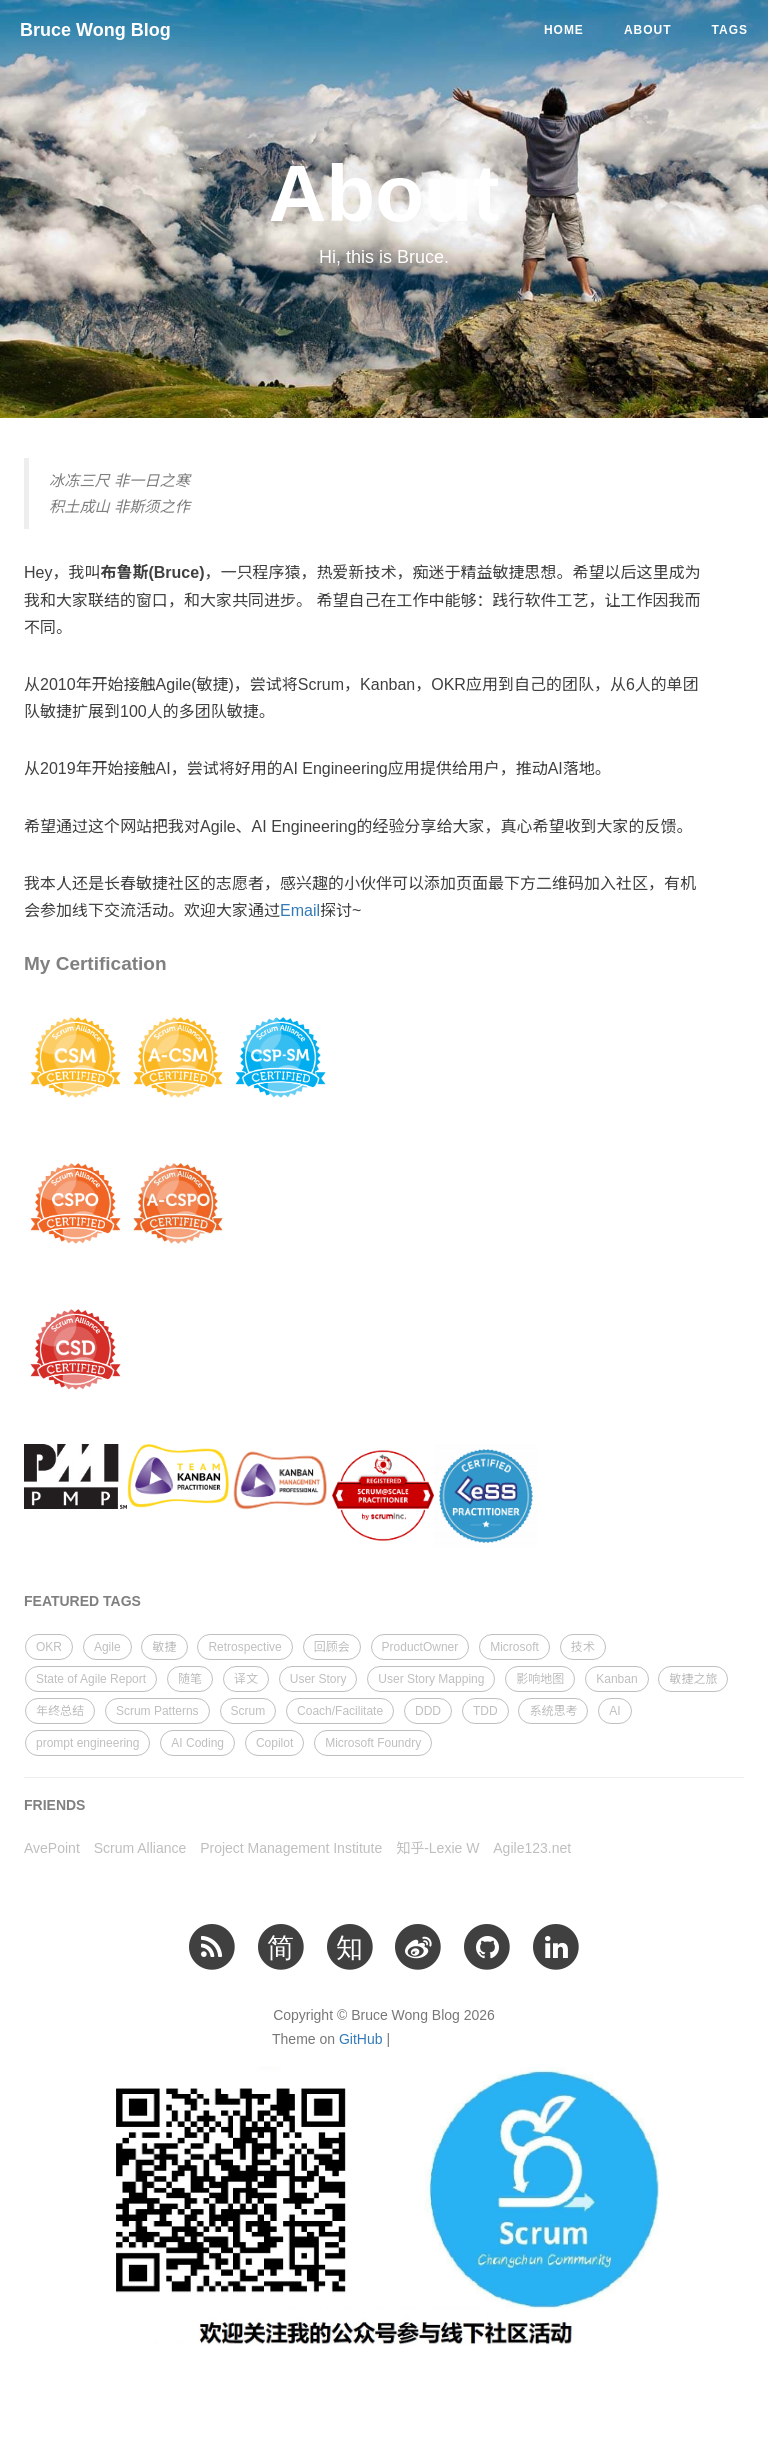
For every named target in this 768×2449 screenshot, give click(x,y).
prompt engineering (87, 1743)
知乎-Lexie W (437, 1848)
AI (614, 1711)
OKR (49, 1647)
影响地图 (540, 1679)
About (648, 30)
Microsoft (514, 1647)
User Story (318, 1679)
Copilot (274, 1743)
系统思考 (553, 1711)
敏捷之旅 (693, 1679)
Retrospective (244, 1647)
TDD (485, 1711)
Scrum (248, 1711)
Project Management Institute (291, 1848)
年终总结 (60, 1711)
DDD (428, 1711)
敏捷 (164, 1647)
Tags (730, 30)
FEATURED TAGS (82, 1601)
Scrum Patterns (157, 1711)
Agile (107, 1647)
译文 (246, 1679)
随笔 (190, 1679)
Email (300, 910)
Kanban (616, 1679)
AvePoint (52, 1848)
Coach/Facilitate (340, 1711)
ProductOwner (420, 1647)
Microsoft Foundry (373, 1743)
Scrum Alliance (140, 1848)
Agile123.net (532, 1848)
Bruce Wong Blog (95, 30)
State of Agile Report (91, 1679)
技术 (583, 1647)
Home (564, 30)
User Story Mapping (431, 1679)
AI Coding (197, 1743)
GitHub (361, 2039)
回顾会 (332, 1647)
